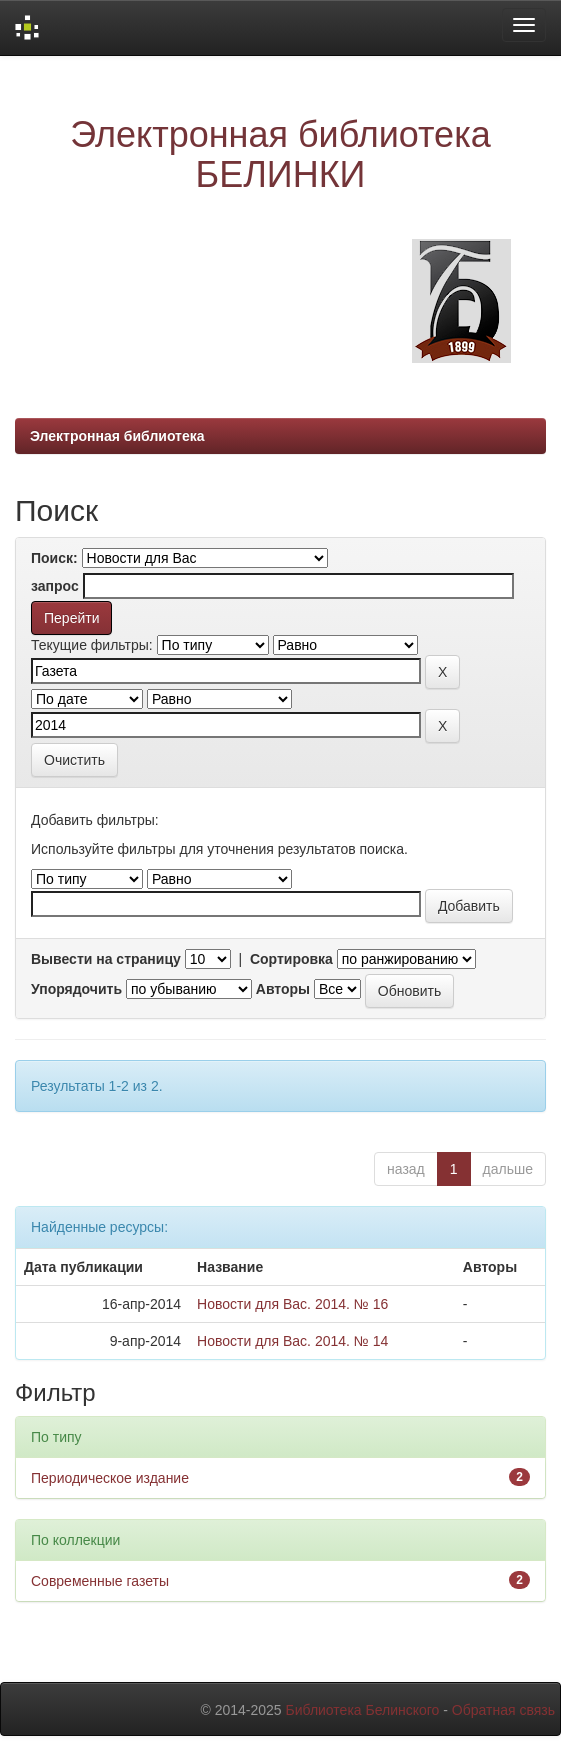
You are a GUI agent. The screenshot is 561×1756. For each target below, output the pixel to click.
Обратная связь (503, 1710)
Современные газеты (100, 1581)
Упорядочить (76, 989)
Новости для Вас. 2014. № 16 (292, 1304)
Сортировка (291, 959)
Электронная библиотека (117, 436)
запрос (55, 586)
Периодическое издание (110, 1478)
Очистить (74, 760)
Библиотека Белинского (362, 1710)
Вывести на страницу (106, 959)
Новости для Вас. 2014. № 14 (292, 1341)
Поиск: (54, 558)
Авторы (283, 989)
